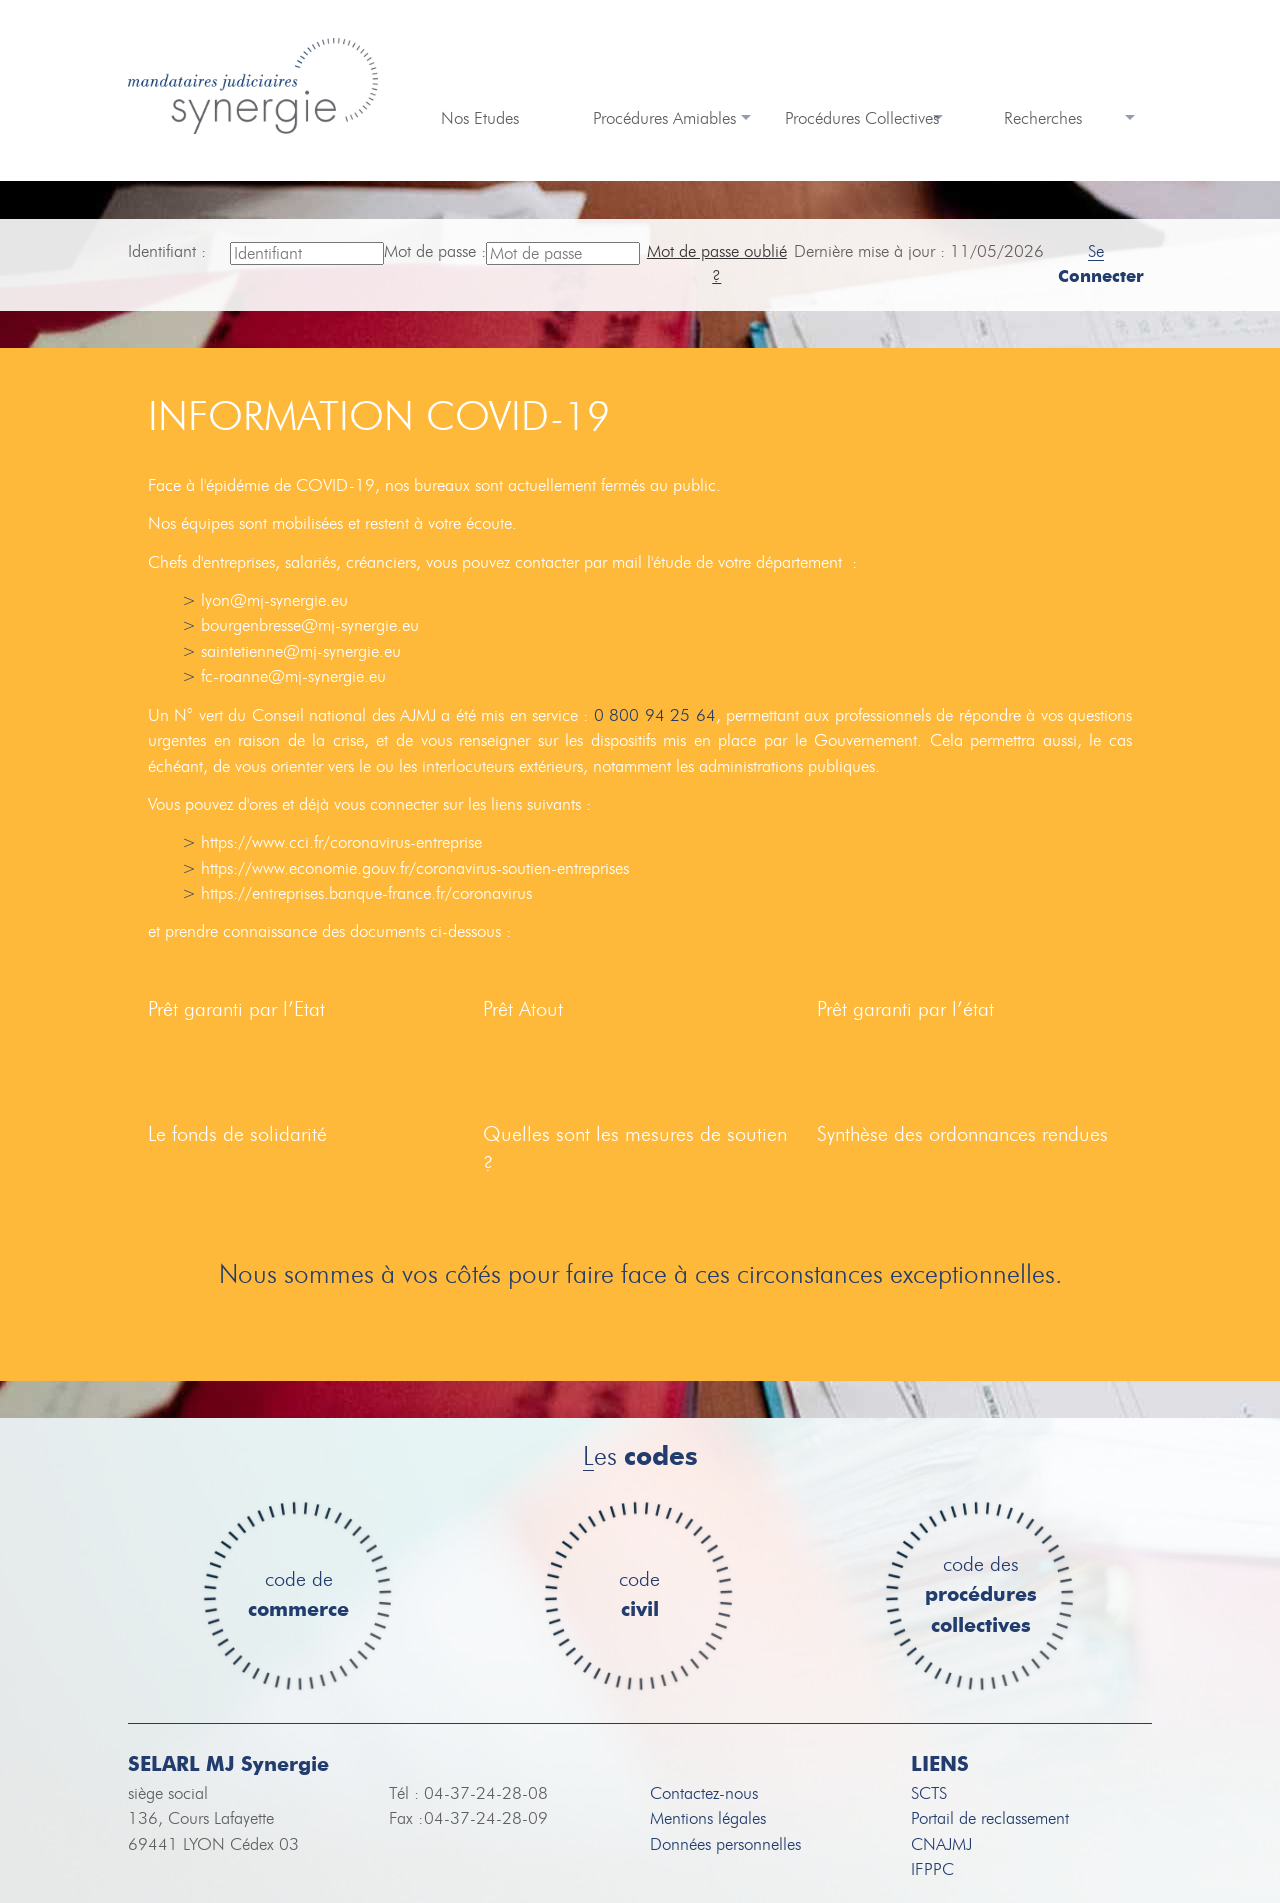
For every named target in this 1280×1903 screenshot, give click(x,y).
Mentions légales (708, 1818)
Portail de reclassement (990, 1818)
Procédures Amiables (664, 118)
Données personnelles (725, 1844)
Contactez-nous (704, 1793)
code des (981, 1596)
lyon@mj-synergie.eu (274, 600)
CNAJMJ (941, 1844)
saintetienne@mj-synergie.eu (301, 651)
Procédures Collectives (862, 118)
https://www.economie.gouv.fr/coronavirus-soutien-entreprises (415, 868)
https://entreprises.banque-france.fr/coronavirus (366, 893)
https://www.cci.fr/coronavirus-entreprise (341, 842)
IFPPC (932, 1869)
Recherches (1043, 118)
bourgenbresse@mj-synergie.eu (310, 625)
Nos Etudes (480, 118)
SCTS (929, 1793)
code (639, 1595)
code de (298, 1595)
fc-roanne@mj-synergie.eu (293, 676)
